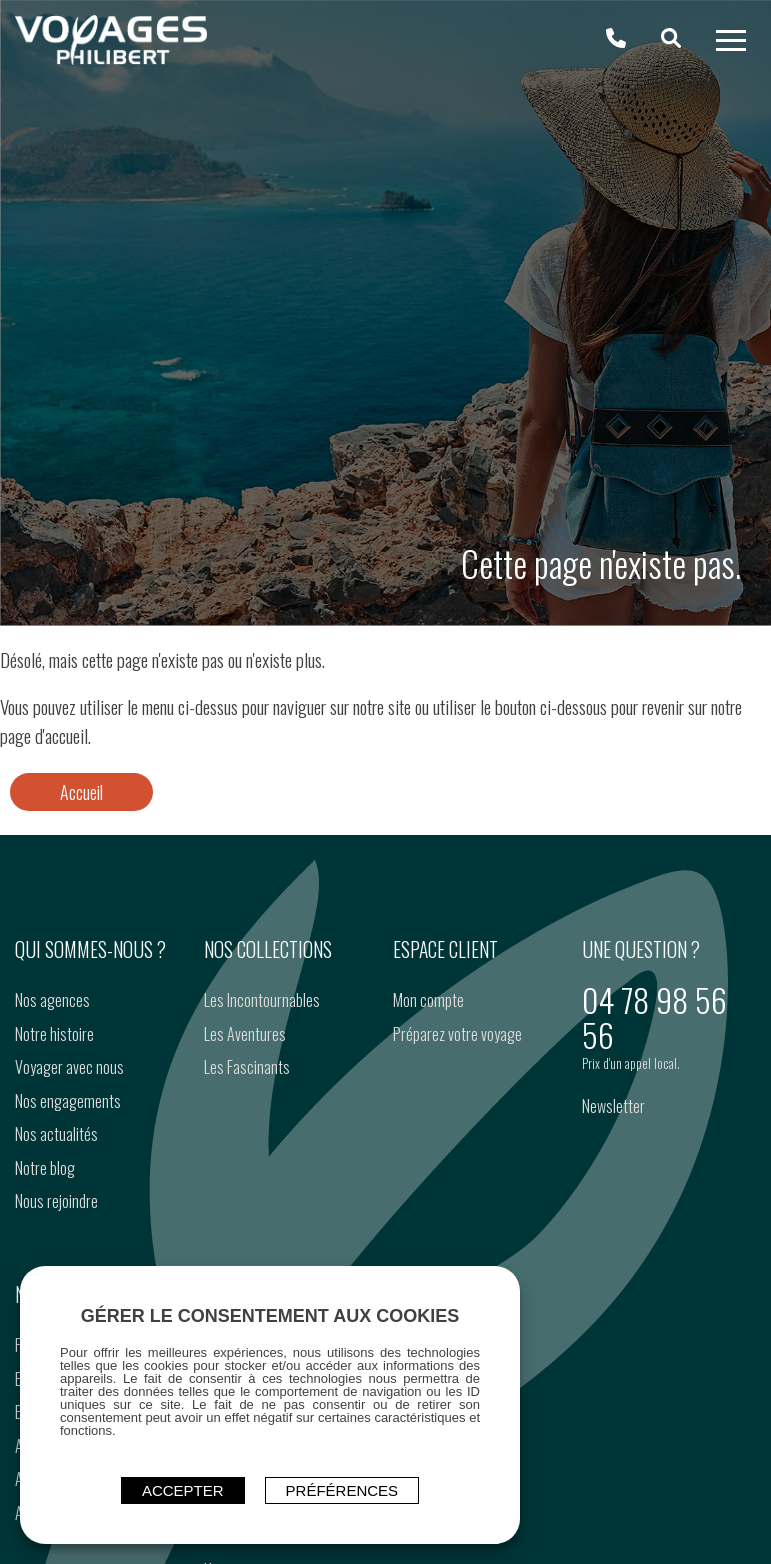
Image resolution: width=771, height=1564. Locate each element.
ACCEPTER (183, 1490)
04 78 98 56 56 (654, 1017)
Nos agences (52, 1000)
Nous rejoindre (56, 1201)
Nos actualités (56, 1134)
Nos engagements (68, 1101)
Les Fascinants (247, 1067)
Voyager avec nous (69, 1067)
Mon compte (428, 1000)
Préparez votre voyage (457, 1034)
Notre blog (45, 1168)
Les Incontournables (262, 1000)
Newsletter (613, 1106)
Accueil (81, 792)
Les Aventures (245, 1034)
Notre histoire (54, 1034)
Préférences (342, 1490)
